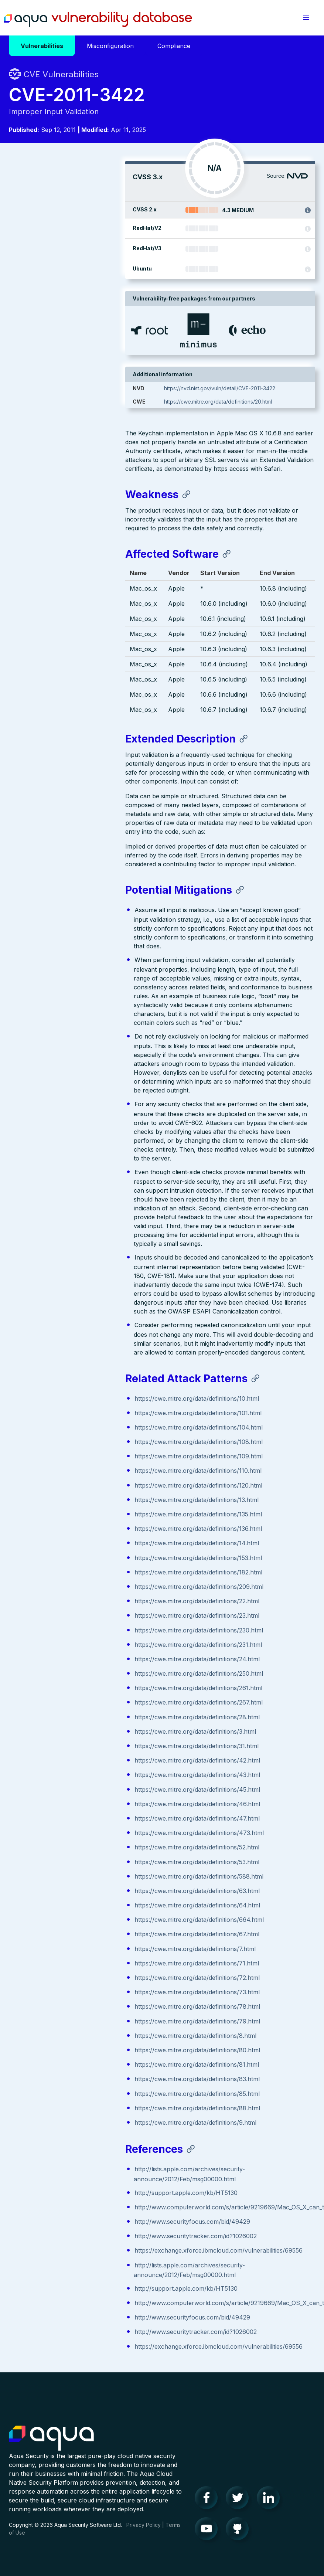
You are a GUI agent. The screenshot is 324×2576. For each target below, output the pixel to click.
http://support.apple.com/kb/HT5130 (69, 2191)
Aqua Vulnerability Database (98, 19)
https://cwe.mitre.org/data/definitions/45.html (81, 1787)
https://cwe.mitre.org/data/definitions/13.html (80, 1498)
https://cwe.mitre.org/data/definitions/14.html (80, 1541)
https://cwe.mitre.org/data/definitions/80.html (81, 2048)
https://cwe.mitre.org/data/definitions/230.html (82, 1628)
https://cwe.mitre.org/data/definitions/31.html (80, 1744)
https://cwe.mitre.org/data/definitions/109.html (82, 1454)
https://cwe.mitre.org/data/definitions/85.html (80, 2092)
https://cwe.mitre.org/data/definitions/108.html (82, 1440)
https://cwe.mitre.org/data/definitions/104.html (82, 1425)
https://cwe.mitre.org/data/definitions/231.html (82, 1642)
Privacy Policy (143, 2523)
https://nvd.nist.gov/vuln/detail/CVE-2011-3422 (254, 388)
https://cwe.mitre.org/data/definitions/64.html (81, 1903)
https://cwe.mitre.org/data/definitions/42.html (81, 1758)
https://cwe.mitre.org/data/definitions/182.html (82, 1570)
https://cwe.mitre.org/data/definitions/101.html (81, 1411)
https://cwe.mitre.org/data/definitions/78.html (81, 2004)
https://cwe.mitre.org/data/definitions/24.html (80, 1657)
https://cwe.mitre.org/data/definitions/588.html (82, 1874)
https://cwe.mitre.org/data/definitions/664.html (82, 1917)
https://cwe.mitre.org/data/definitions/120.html (82, 1483)
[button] (306, 17)
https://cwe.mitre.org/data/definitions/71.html (80, 1961)
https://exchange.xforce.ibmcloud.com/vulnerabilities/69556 (102, 2248)
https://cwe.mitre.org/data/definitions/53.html (80, 1860)
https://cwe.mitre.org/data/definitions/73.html (80, 1990)
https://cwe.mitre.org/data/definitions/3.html (79, 1729)
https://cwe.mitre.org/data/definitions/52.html (80, 1845)
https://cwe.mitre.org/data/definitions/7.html (78, 1947)
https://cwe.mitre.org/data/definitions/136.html (82, 1526)
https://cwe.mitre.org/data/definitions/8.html (79, 2034)
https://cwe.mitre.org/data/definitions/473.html (82, 1831)
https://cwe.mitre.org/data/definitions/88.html (81, 2106)
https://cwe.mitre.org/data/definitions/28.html (80, 1715)
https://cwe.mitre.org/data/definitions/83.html (80, 2077)
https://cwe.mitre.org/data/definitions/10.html (80, 1396)
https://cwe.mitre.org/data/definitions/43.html (81, 1773)
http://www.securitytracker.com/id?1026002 (79, 2234)
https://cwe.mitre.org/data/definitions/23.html (80, 1613)
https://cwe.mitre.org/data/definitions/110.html (81, 1468)
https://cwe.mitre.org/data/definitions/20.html (252, 401)
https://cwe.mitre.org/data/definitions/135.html (82, 1512)
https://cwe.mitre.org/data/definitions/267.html (82, 1700)
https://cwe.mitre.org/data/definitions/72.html (80, 1975)
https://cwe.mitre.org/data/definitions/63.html (80, 1889)
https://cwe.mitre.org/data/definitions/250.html (82, 1671)
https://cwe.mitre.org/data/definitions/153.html (82, 1556)
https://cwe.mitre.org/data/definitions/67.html (80, 1932)
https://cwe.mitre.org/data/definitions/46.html (81, 1802)
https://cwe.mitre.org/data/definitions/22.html (80, 1599)
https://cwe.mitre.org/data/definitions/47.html (80, 1816)
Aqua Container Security (51, 2437)
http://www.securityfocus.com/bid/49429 (76, 2219)
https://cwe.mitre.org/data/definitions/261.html (82, 1686)
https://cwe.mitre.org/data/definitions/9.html (79, 2120)
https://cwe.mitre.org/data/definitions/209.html (82, 1584)
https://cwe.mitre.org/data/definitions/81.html (80, 2062)
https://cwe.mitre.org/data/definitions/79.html (81, 2019)
